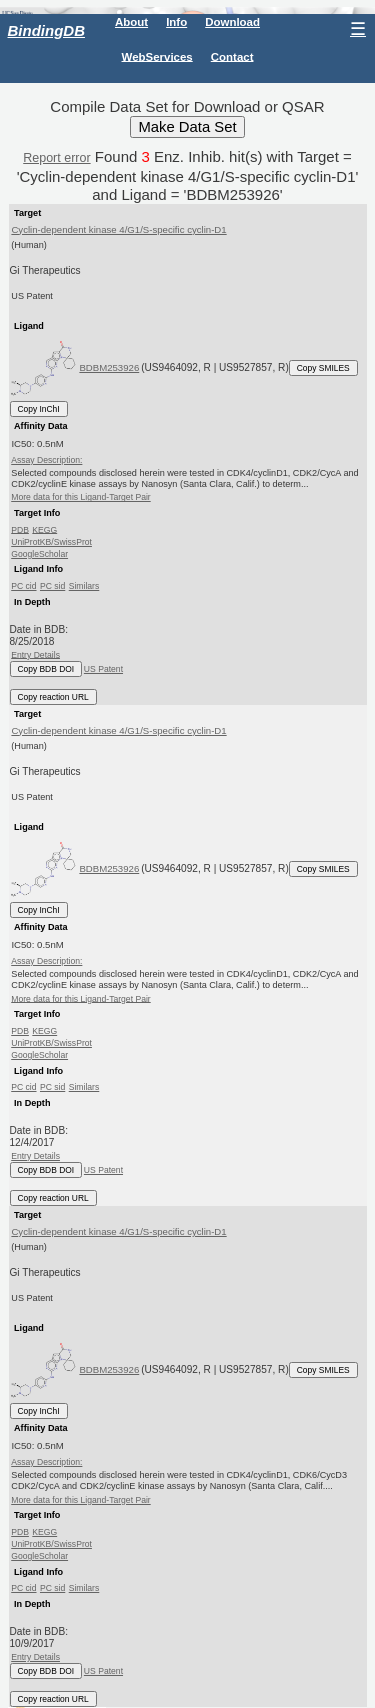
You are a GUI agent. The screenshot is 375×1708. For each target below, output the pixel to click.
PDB (20, 529)
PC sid (52, 586)
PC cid (23, 586)
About (131, 22)
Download (232, 22)
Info (176, 22)
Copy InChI (39, 409)
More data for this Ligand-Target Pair (80, 497)
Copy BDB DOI (46, 669)
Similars (84, 586)
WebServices (157, 56)
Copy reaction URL (53, 697)
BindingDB (46, 30)
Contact (232, 56)
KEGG (44, 529)
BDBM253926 (109, 367)
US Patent (103, 669)
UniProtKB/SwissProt (51, 542)
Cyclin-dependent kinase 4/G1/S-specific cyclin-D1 (118, 229)
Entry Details (35, 654)
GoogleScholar (39, 554)
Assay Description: (46, 460)
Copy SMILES (323, 368)
